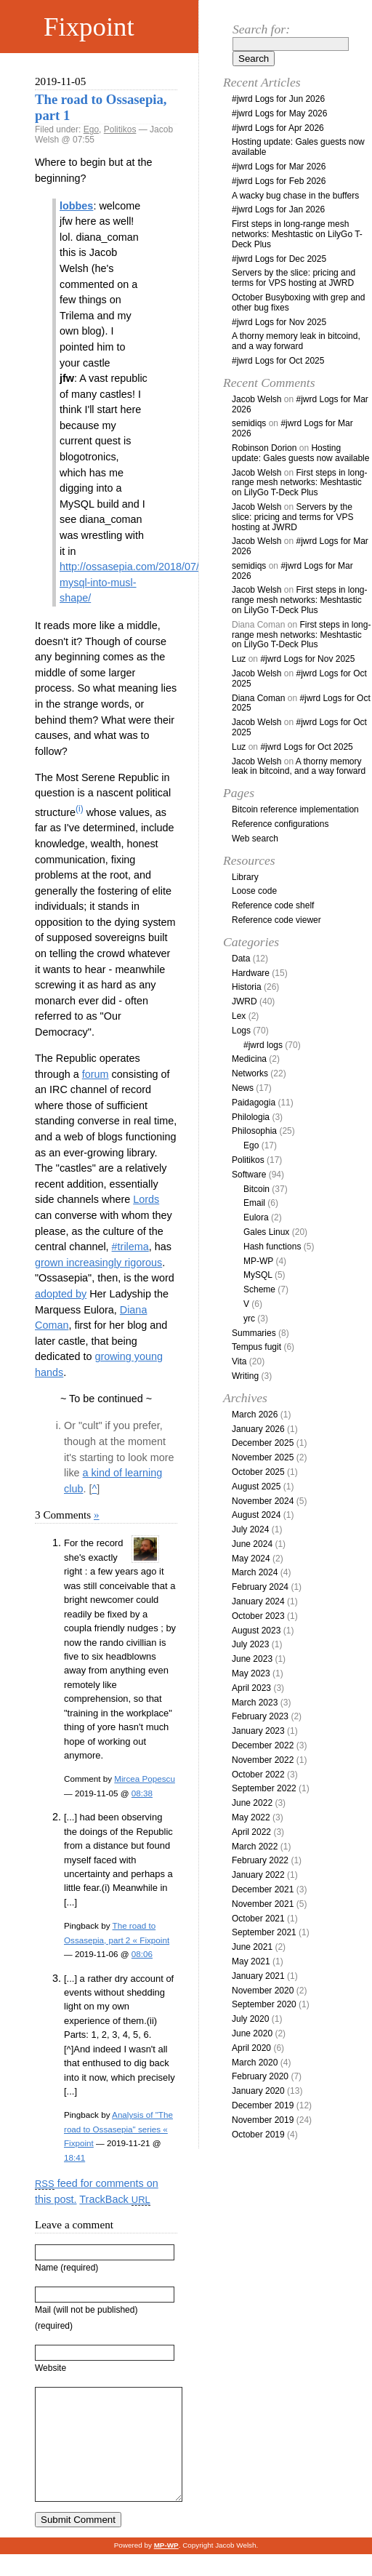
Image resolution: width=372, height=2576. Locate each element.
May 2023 (251, 1673)
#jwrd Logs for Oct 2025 (278, 361)
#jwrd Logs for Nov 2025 (279, 322)
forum (95, 1074)
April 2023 (251, 1688)
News (243, 1088)
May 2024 (251, 1558)
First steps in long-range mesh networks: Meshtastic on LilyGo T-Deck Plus (297, 234)
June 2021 (252, 1947)
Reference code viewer (276, 920)
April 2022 (251, 1832)
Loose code (254, 891)
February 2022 (260, 1860)
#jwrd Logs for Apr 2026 (278, 128)
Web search (255, 838)
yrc (249, 1318)
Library (245, 877)
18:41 (74, 2157)
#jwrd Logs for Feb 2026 (279, 181)
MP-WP (258, 1261)
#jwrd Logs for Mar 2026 (279, 166)
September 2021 (264, 1932)
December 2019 (263, 2105)
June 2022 (252, 1803)
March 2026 (255, 1414)
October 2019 (258, 2134)
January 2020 (258, 2091)
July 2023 (250, 1644)
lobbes (76, 206)
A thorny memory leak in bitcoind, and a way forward (296, 341)
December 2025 (263, 1443)
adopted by (60, 1294)
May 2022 (251, 1817)
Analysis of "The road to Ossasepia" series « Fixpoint (118, 2129)
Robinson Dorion (264, 448)
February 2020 (260, 2076)
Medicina (249, 1059)
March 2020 (255, 2062)
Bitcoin (256, 1189)
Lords (146, 1199)
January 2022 (258, 1875)
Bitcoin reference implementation (295, 809)
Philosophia (254, 1131)
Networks (250, 1073)
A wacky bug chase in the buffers (295, 196)
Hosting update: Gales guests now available (298, 147)
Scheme (259, 1289)
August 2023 (256, 1630)
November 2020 (263, 1990)
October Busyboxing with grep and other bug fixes (298, 302)
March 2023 (255, 1702)
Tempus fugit (256, 1347)
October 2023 (258, 1616)
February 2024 (260, 1587)
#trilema (130, 1246)
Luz (239, 659)
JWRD (244, 1001)
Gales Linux (266, 1232)
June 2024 (252, 1544)
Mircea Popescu (144, 1778)
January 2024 (258, 1601)
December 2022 (263, 1745)
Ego (91, 129)
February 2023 (260, 1716)
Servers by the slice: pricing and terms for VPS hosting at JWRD (293, 278)
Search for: (261, 29)
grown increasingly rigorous (98, 1262)
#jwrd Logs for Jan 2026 (278, 209)
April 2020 (251, 2048)
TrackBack (114, 2199)
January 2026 (258, 1429)
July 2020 (250, 2019)
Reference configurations (280, 824)
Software (249, 1174)
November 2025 (263, 1457)
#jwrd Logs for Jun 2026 (278, 99)
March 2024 (255, 1572)
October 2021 (258, 1918)
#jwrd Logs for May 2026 (279, 113)
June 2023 (252, 1659)
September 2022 (264, 1788)
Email (254, 1203)
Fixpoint (89, 26)
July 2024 (250, 1529)
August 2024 (256, 1515)
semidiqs (249, 423)
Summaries (254, 1333)
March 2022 (255, 1846)
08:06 (142, 1954)
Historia (247, 987)
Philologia (251, 1117)
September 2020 (264, 2004)
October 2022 (258, 1774)
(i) (80, 809)
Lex (239, 1016)
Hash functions (272, 1246)
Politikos (120, 129)
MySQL (257, 1275)
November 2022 (263, 1760)
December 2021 (263, 1889)
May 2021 (251, 1961)
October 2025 (258, 1472)
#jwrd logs (263, 1045)
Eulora (256, 1217)
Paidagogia (253, 1102)
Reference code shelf (273, 905)
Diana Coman (258, 698)
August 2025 (256, 1486)
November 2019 (263, 2120)
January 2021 (258, 1976)
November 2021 (263, 1904)
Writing (245, 1376)
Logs (241, 1030)
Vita (239, 1361)
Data (241, 958)
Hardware (251, 973)
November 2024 (263, 1501)
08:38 (142, 1793)
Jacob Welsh (256, 399)
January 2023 (258, 1731)
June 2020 (252, 2033)
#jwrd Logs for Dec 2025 (279, 259)
